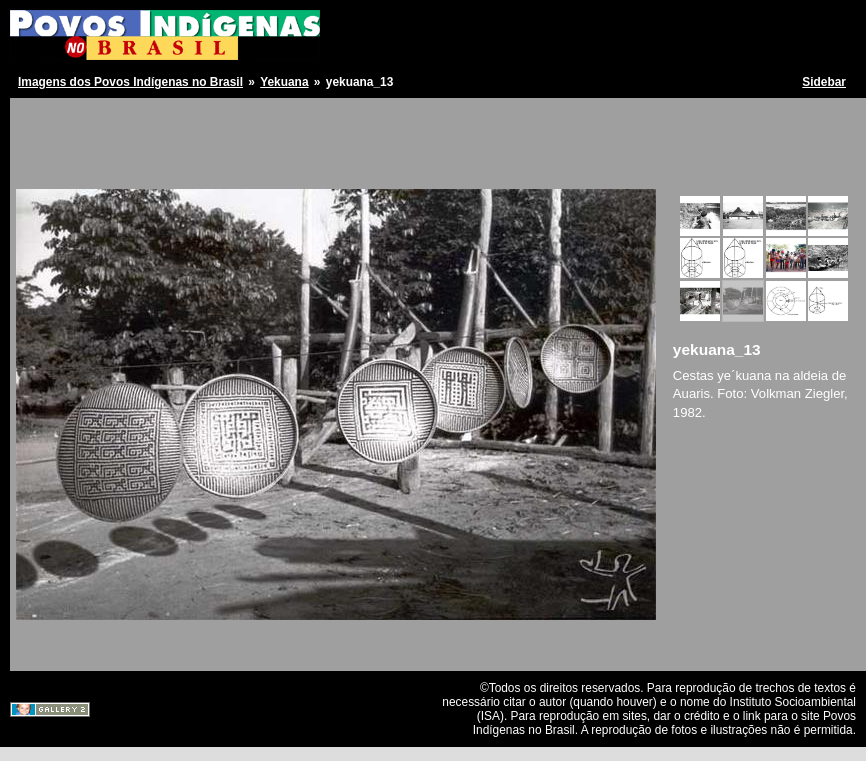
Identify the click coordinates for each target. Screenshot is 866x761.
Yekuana (284, 82)
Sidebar (824, 82)
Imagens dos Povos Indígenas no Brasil (130, 82)
